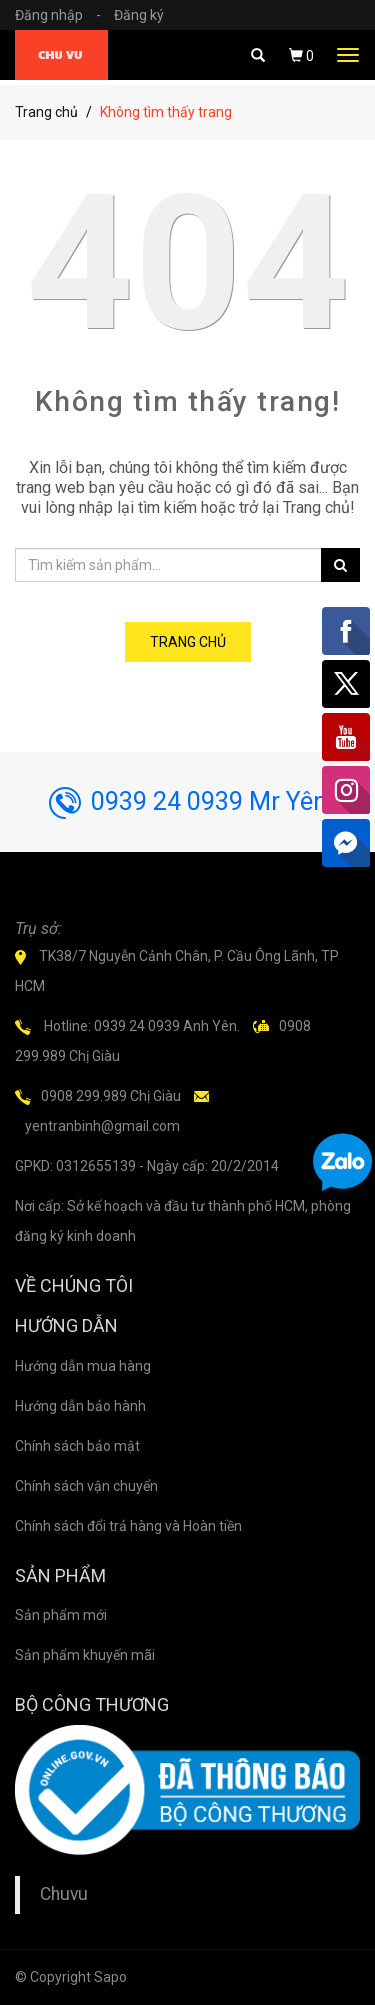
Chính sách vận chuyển (86, 1486)
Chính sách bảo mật (77, 1446)
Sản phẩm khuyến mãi (85, 1655)
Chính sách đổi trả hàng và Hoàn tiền (128, 1526)
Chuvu (64, 1894)
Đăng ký (139, 15)
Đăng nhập (63, 15)
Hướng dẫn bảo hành (80, 1406)
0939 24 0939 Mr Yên (188, 801)
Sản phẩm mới (61, 1615)
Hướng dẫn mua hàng (83, 1366)
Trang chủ (46, 112)
